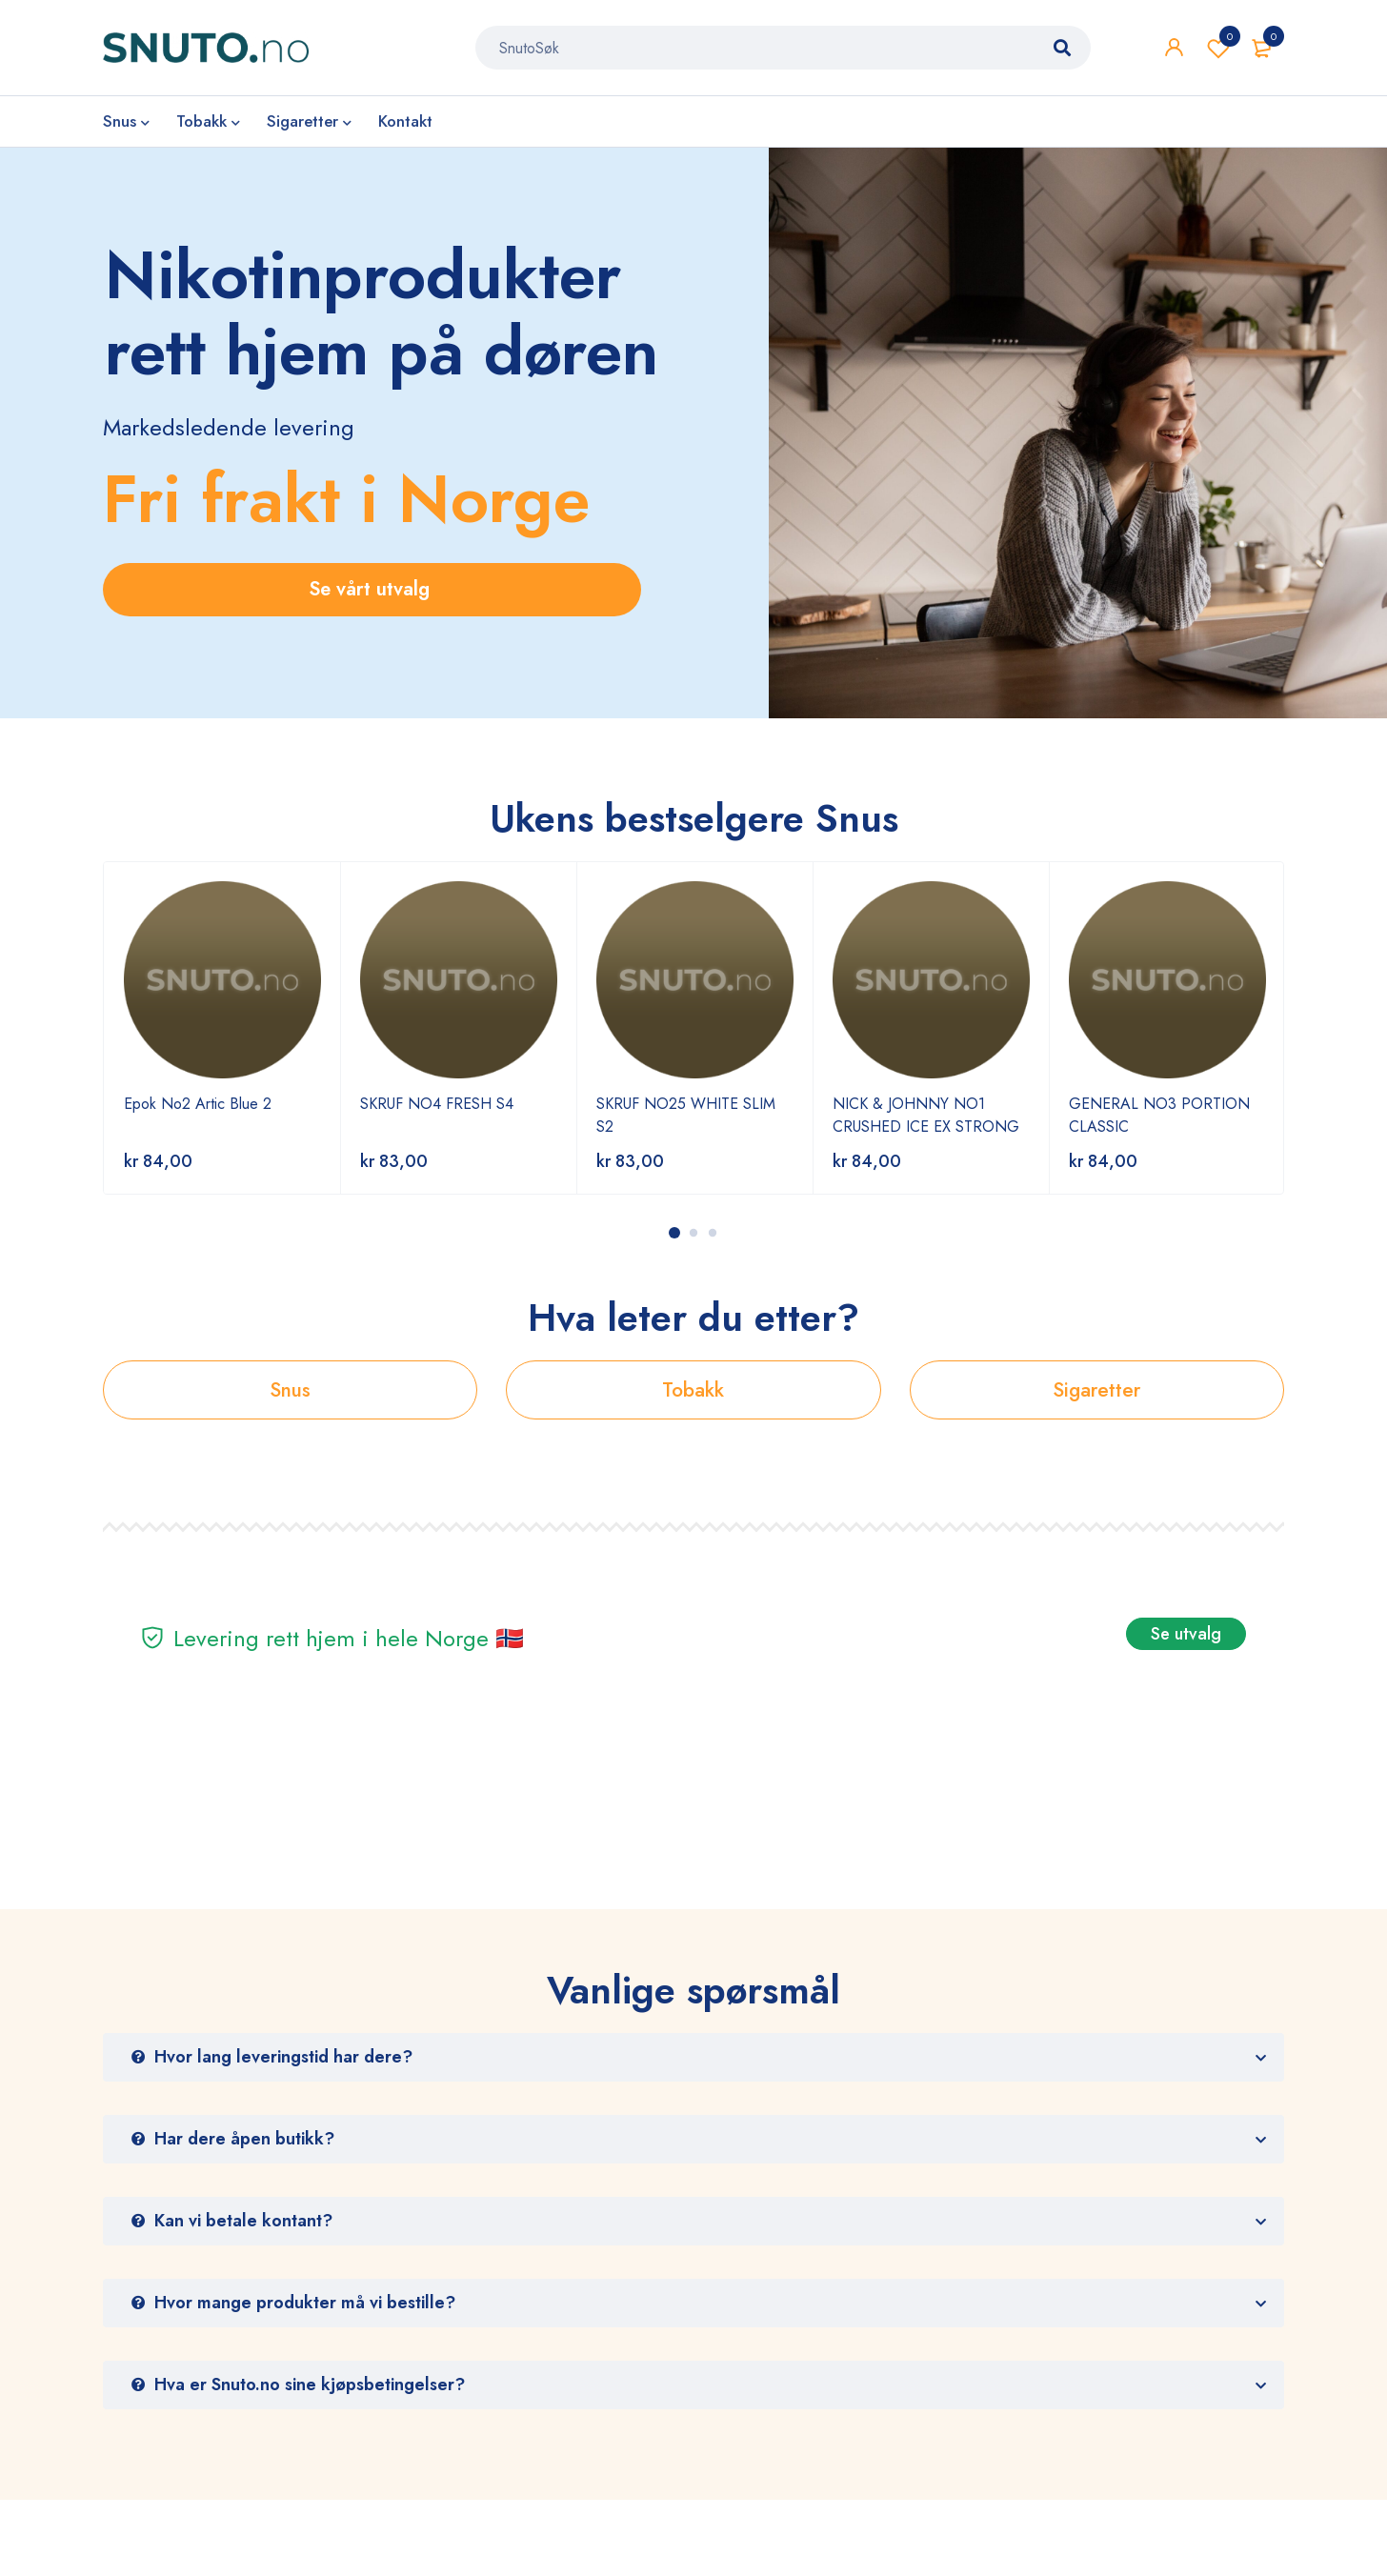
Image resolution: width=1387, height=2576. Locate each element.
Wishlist (1218, 48)
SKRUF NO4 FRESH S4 (436, 1104)
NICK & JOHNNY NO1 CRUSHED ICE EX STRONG (926, 1115)
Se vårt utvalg (372, 589)
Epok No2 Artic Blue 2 (197, 1104)
